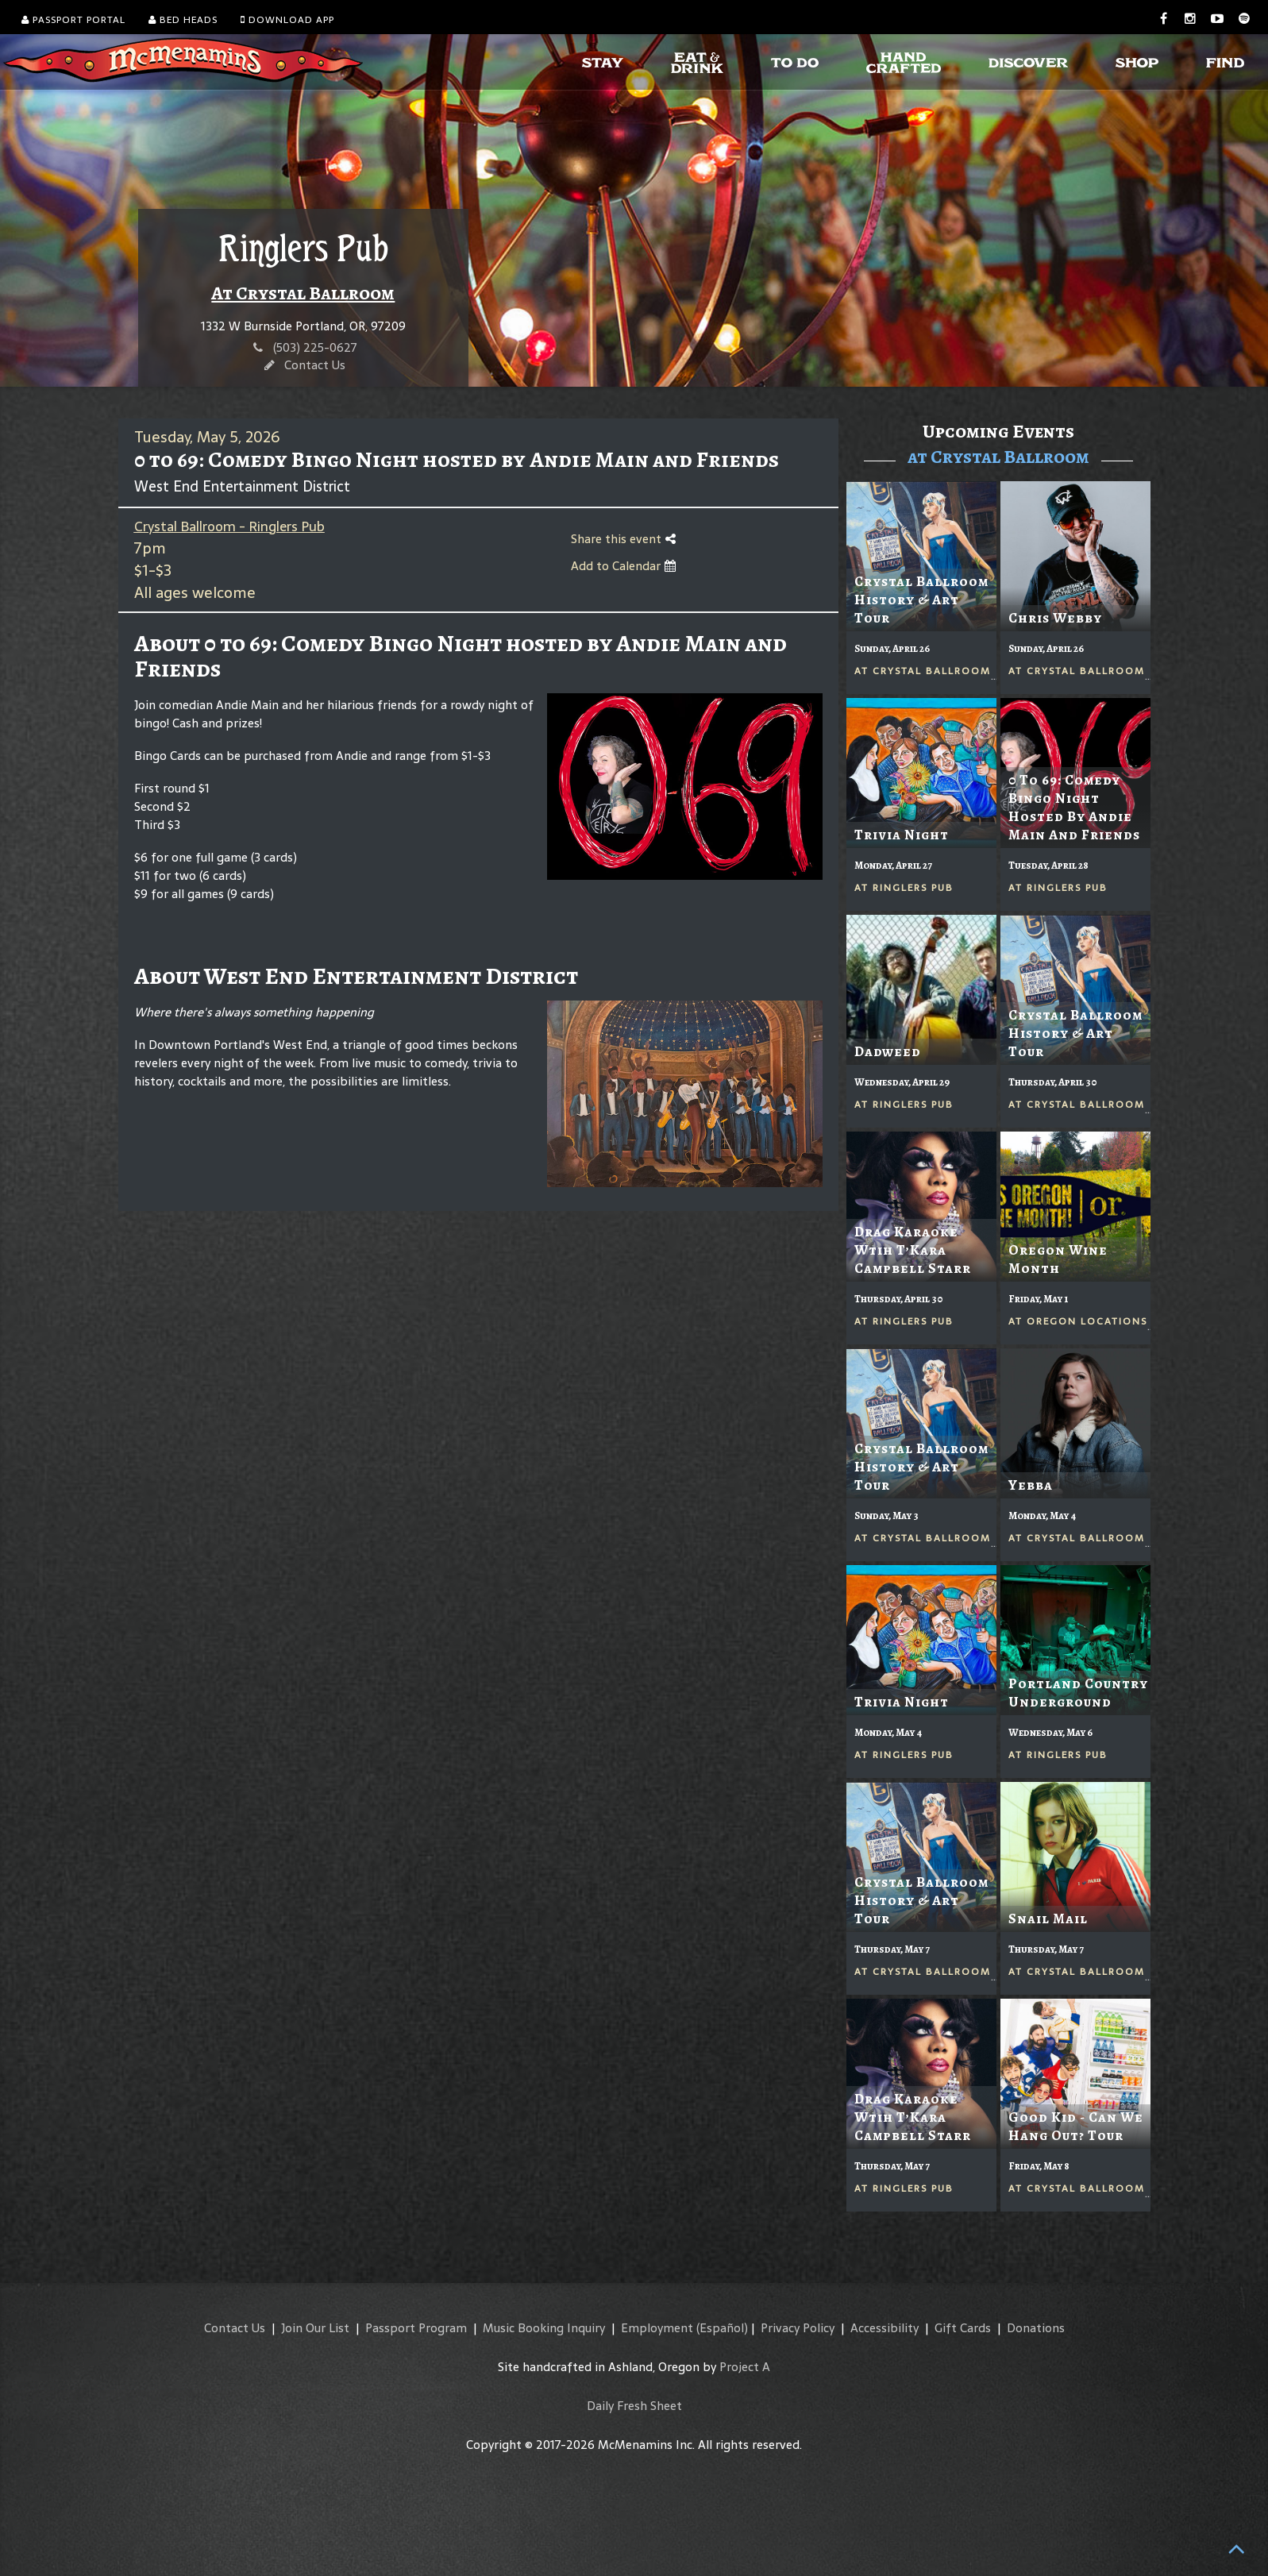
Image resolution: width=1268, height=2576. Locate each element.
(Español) (722, 2328)
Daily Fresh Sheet (634, 2406)
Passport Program (416, 2328)
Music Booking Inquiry (544, 2328)
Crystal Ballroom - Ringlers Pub (229, 526)
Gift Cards (963, 2328)
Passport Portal (73, 20)
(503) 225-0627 (315, 347)
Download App (287, 20)
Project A (744, 2367)
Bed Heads (183, 20)
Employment (657, 2328)
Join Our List (315, 2328)
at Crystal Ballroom (998, 456)
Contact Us (314, 365)
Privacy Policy (797, 2328)
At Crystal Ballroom (303, 293)
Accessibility (884, 2328)
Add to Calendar (623, 566)
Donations (1036, 2328)
